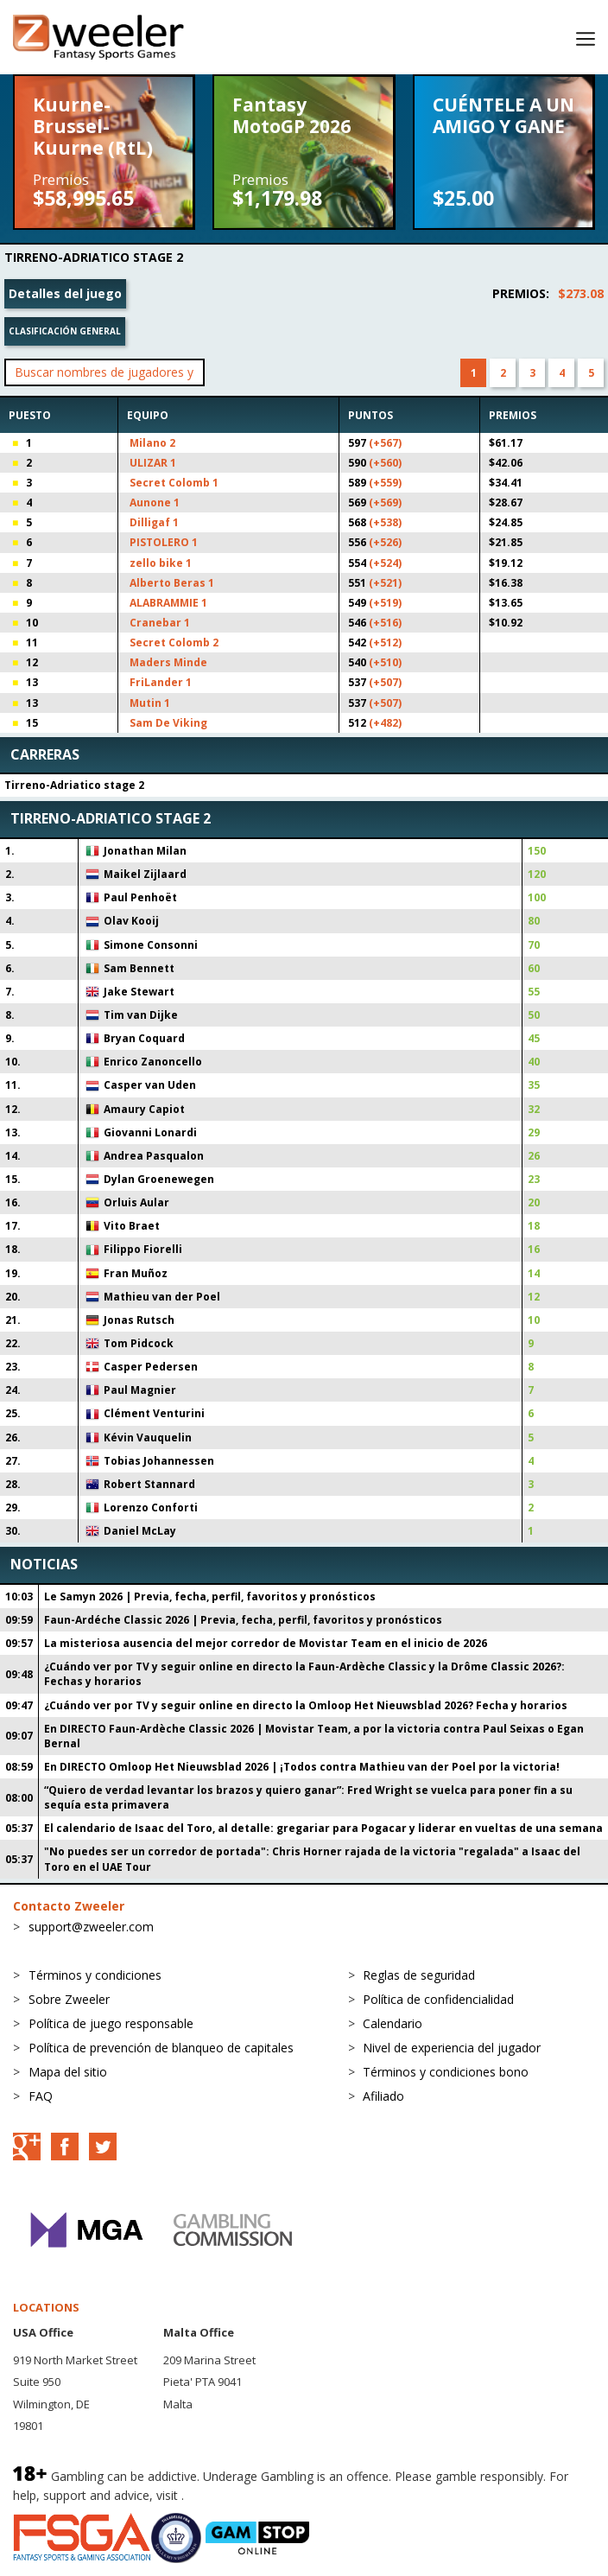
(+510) (385, 662)
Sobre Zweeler (69, 1999)
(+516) (385, 622)
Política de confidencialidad (438, 1999)
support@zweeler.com (91, 1926)
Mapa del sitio (67, 2072)
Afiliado (383, 2096)
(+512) (385, 642)
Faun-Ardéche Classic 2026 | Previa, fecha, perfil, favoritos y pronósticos (243, 1619)
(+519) (385, 602)
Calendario (392, 2023)
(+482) (385, 723)
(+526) (385, 542)
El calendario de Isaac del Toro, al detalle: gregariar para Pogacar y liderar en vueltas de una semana (323, 1828)
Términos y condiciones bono (446, 2072)
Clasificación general (65, 331)
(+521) (385, 583)
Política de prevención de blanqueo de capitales (161, 2047)
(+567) (385, 443)
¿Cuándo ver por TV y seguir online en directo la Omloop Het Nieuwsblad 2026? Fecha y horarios (305, 1705)
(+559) (385, 482)
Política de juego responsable (110, 2023)
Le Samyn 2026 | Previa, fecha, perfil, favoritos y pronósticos (210, 1596)
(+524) (385, 563)
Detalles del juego (65, 293)
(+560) (385, 462)
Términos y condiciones (95, 1975)
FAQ (40, 2096)
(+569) (385, 502)
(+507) (385, 682)
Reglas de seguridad (419, 1975)
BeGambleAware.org (245, 2495)
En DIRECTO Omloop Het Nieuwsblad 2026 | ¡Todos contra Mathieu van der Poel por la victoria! (302, 1766)
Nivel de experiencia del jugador (452, 2047)
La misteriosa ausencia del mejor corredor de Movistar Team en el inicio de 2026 (265, 1643)
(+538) (385, 522)
